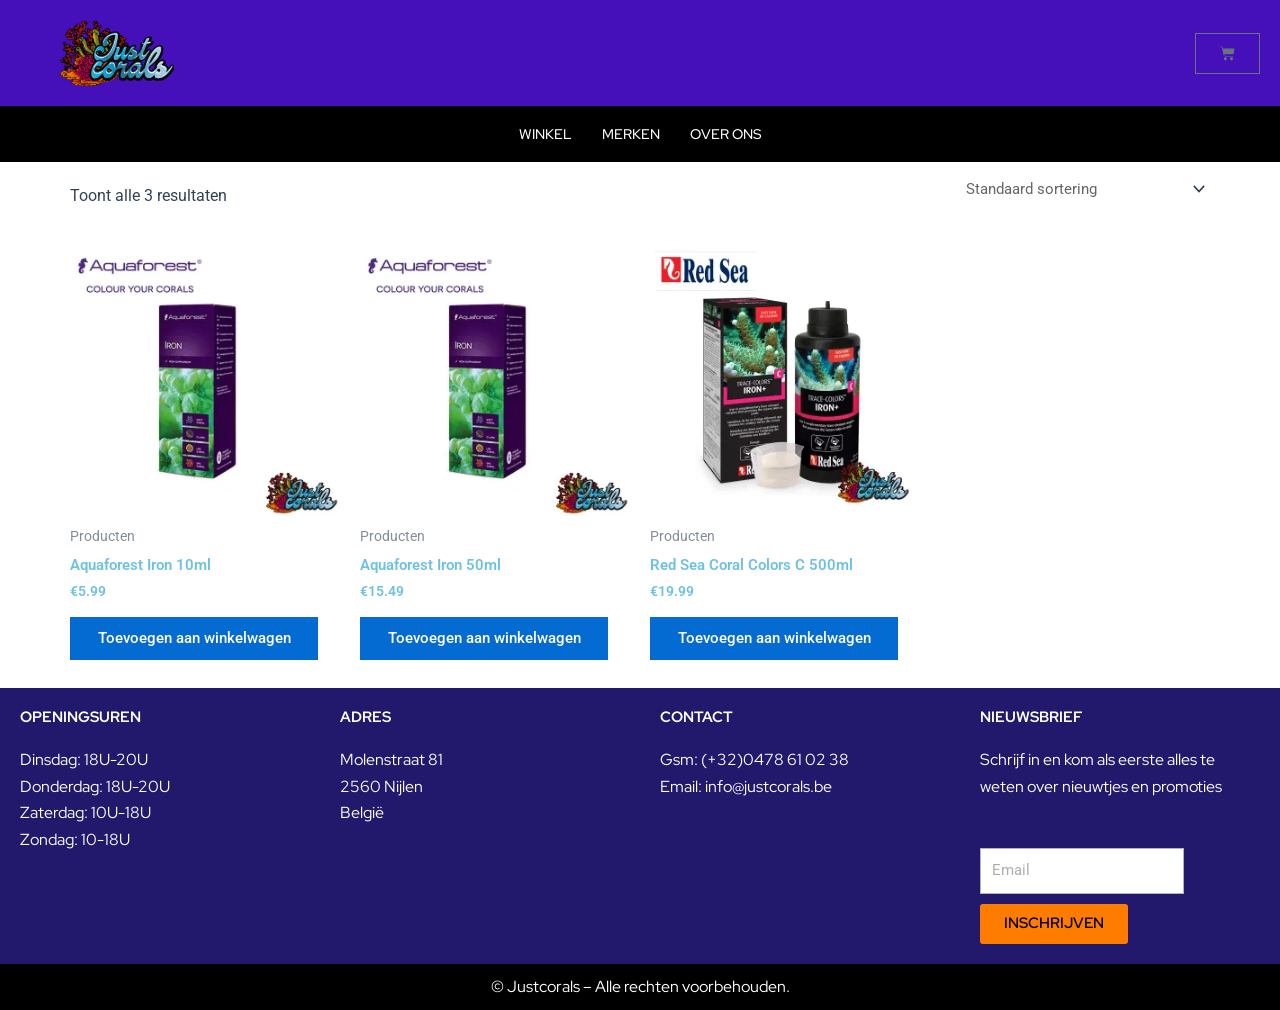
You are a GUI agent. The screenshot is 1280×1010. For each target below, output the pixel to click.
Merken (631, 134)
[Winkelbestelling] (1077, 189)
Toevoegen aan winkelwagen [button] (204, 642)
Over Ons (725, 134)
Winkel (545, 134)
